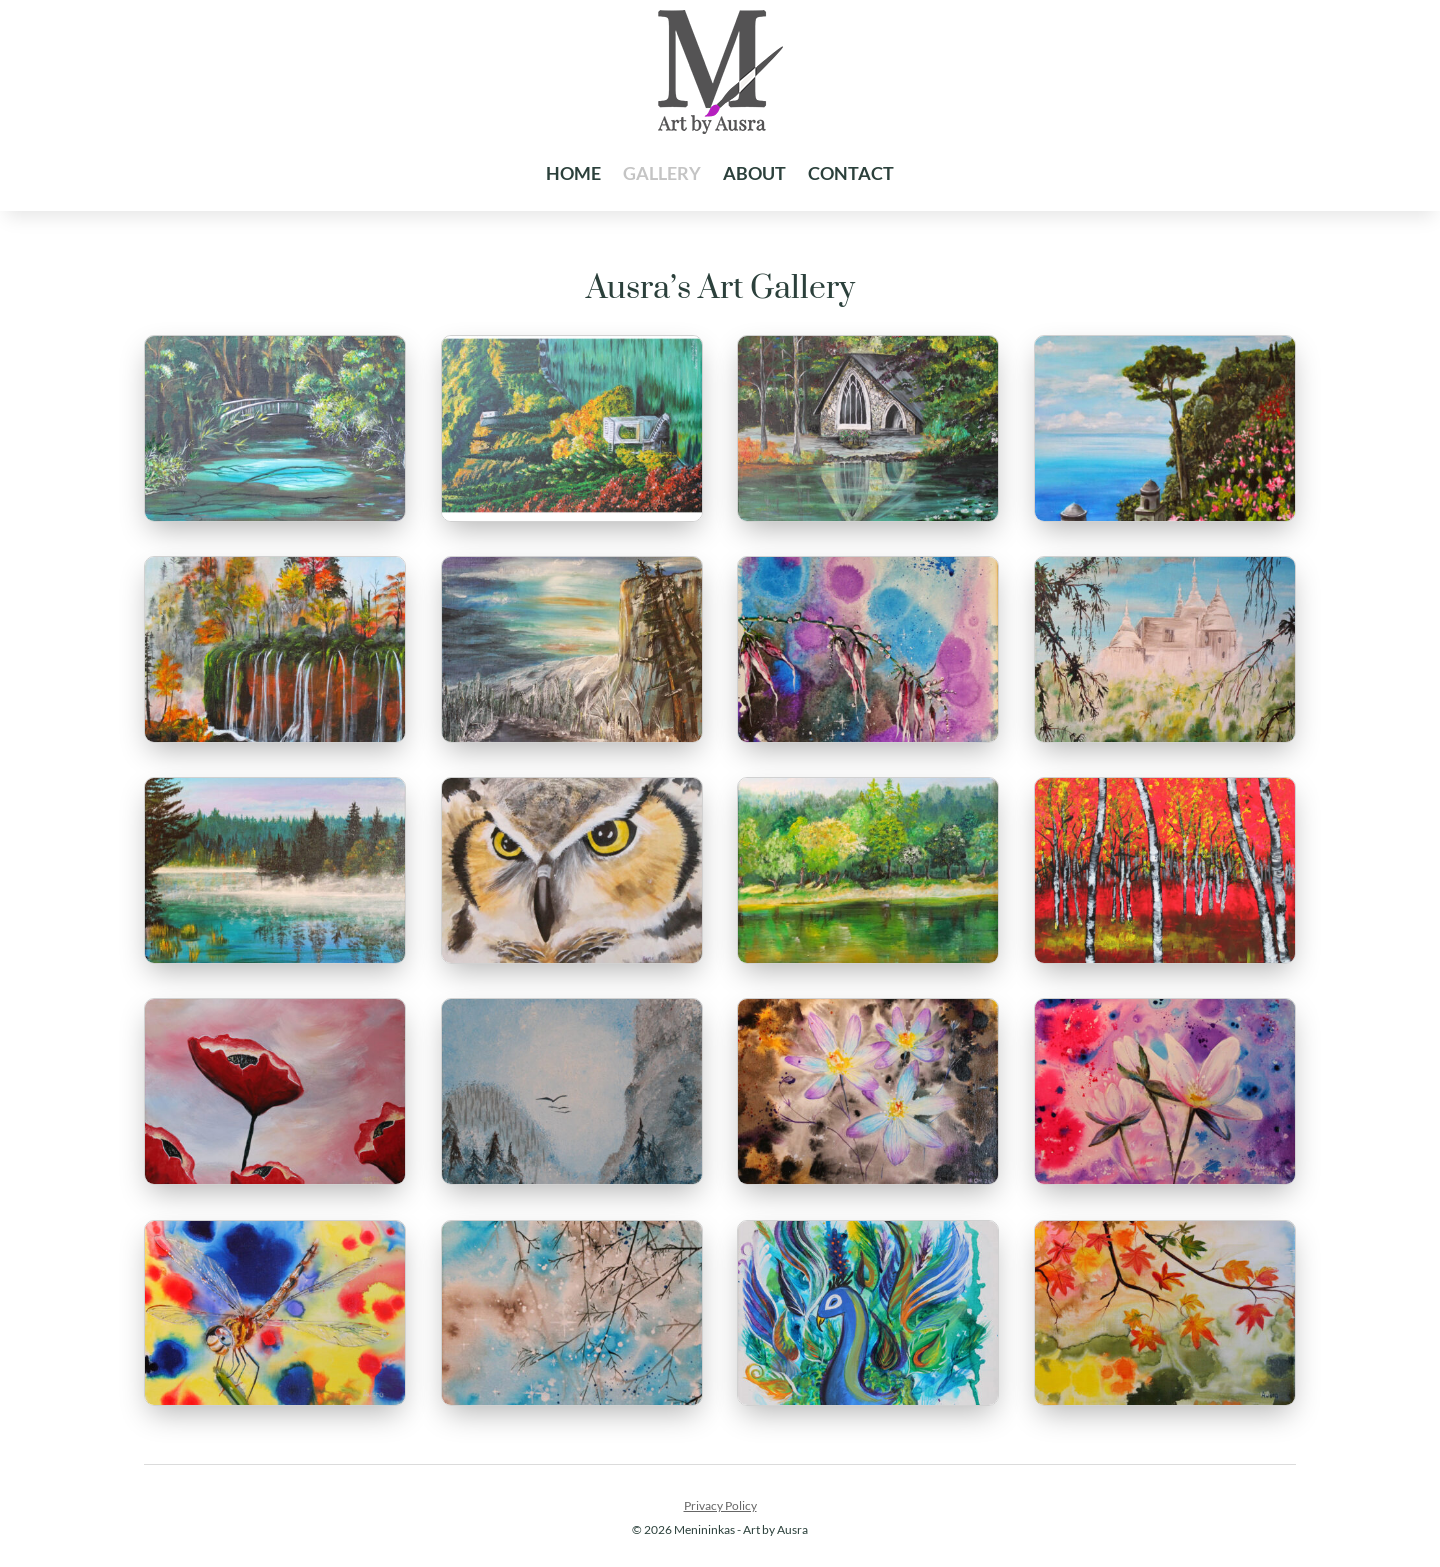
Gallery (662, 173)
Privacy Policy (720, 1505)
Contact (851, 173)
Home (573, 173)
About (754, 173)
